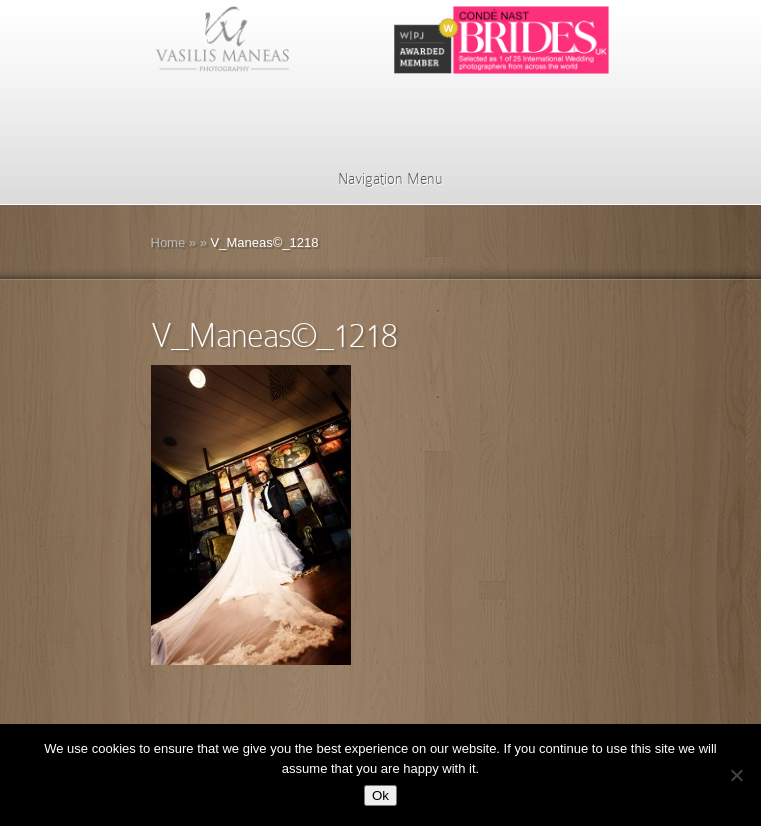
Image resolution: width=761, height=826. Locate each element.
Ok (380, 795)
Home (168, 242)
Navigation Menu (377, 179)
